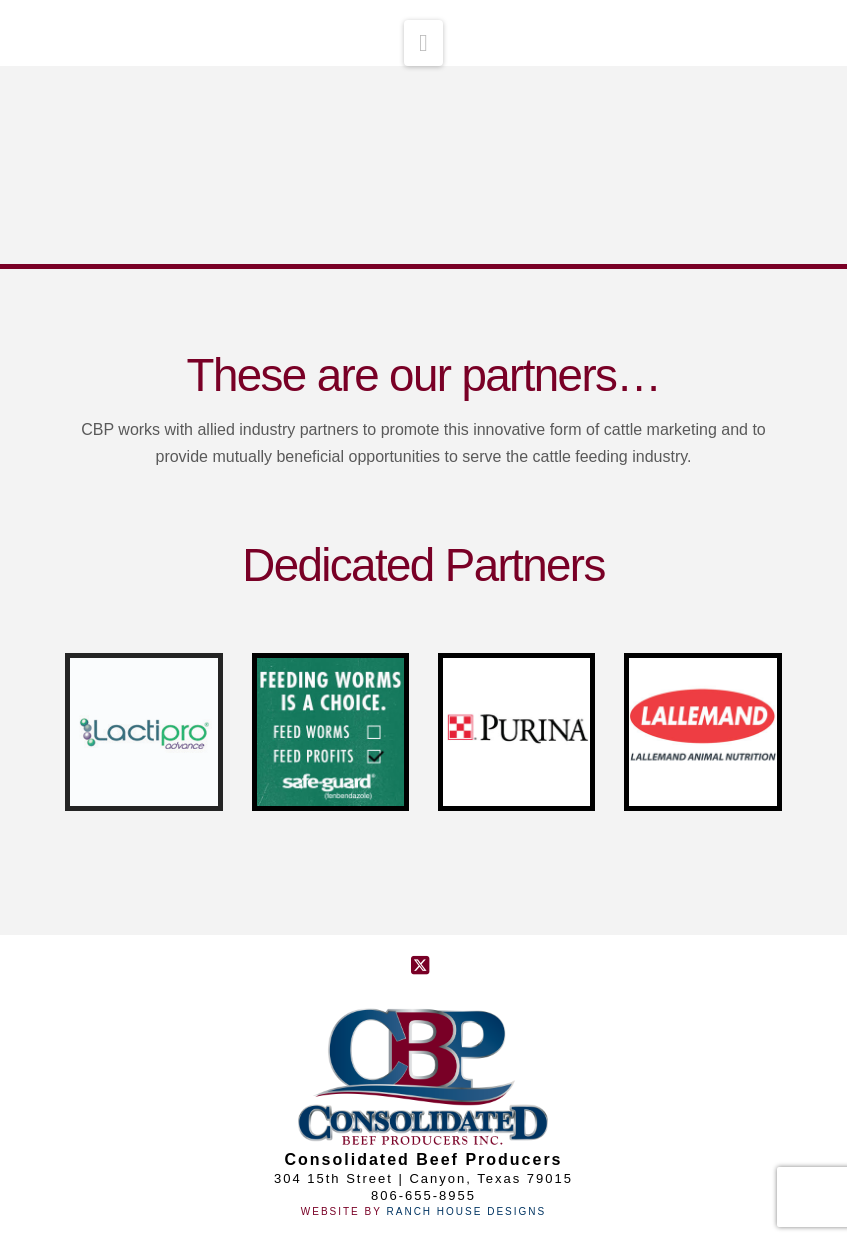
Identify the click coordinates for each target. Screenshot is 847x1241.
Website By (344, 1211)
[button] (423, 43)
